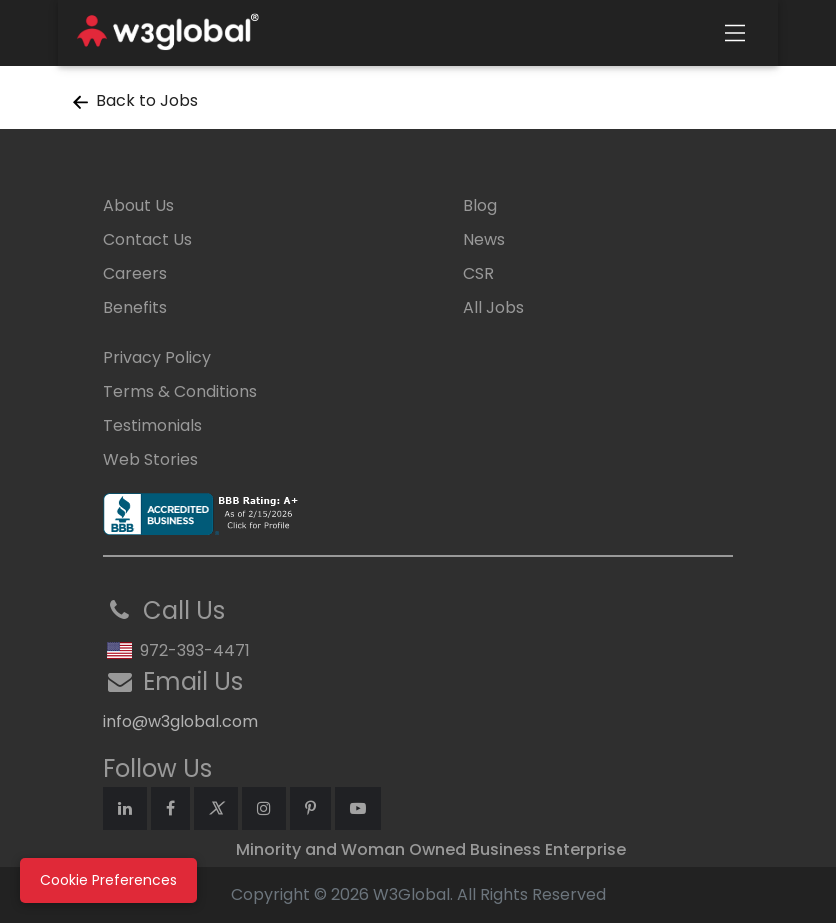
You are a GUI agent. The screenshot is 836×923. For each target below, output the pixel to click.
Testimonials (152, 425)
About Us (138, 205)
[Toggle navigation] (735, 33)
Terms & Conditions (180, 391)
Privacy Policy (157, 357)
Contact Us (147, 239)
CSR (478, 273)
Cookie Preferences (108, 880)
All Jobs (493, 307)
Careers (135, 273)
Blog (480, 205)
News (484, 239)
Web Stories (150, 459)
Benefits (135, 307)
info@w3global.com (180, 721)
